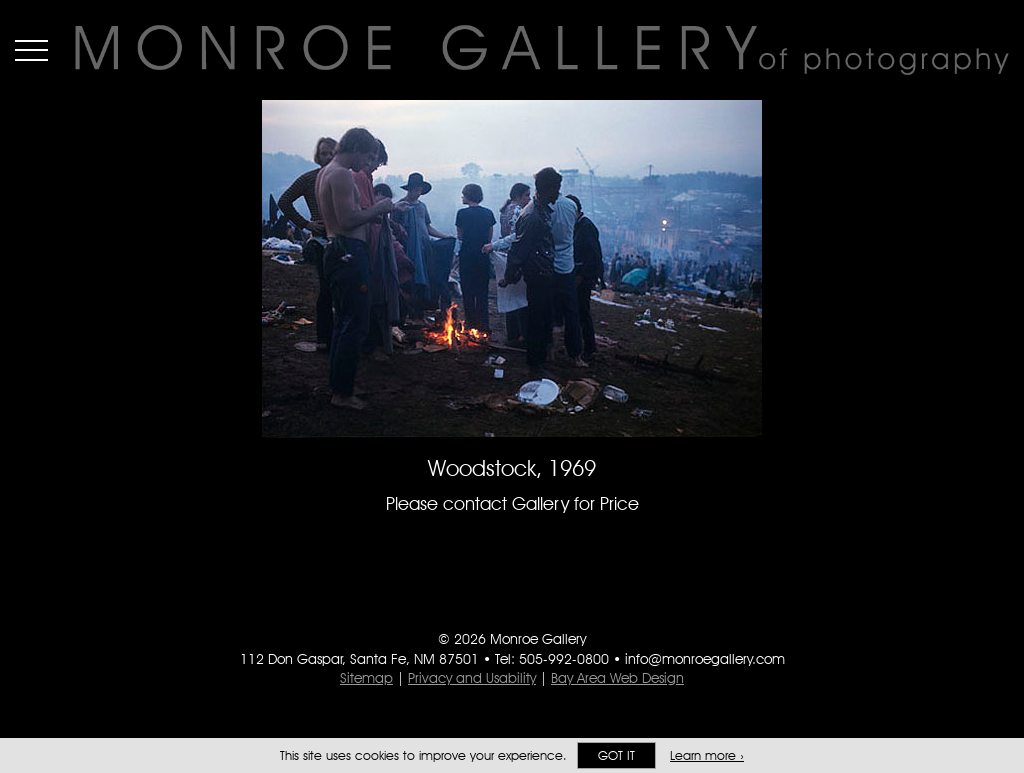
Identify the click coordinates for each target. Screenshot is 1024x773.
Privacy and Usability (472, 678)
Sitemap (366, 678)
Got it (616, 755)
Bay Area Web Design (617, 678)
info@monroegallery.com (705, 659)
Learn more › (707, 755)
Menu (31, 50)
